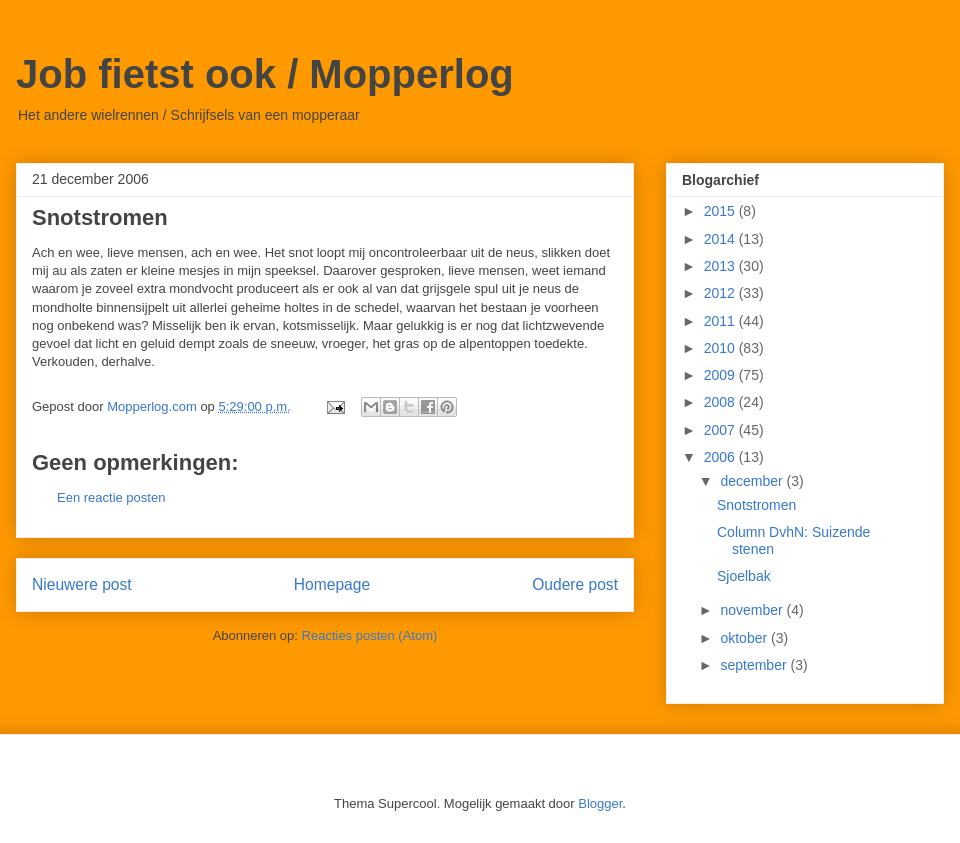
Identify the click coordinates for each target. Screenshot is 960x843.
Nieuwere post (82, 584)
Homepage (332, 584)
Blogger (600, 803)
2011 (721, 321)
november (753, 610)
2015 (721, 211)
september (755, 665)
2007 (721, 430)
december (753, 481)
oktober (745, 638)
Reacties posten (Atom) (370, 635)
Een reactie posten (111, 497)
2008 (721, 402)
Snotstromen (756, 505)
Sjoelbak (744, 576)
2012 (721, 293)
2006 (721, 457)
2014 (721, 239)
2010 (721, 348)
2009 (721, 375)
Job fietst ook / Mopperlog (265, 74)
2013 (721, 266)
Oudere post (575, 584)
